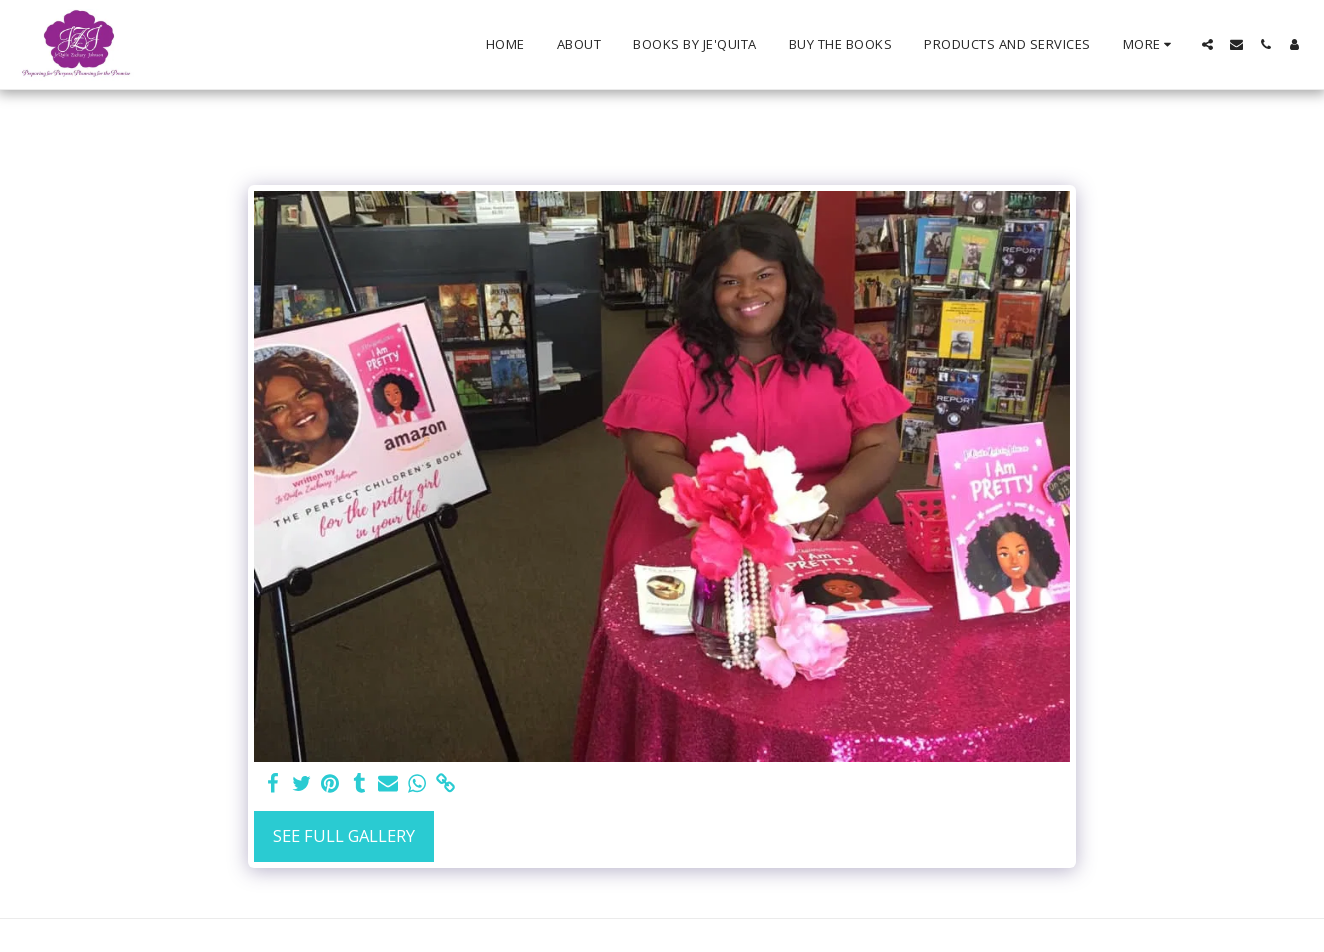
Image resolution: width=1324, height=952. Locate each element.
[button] (1207, 44)
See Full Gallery (344, 835)
